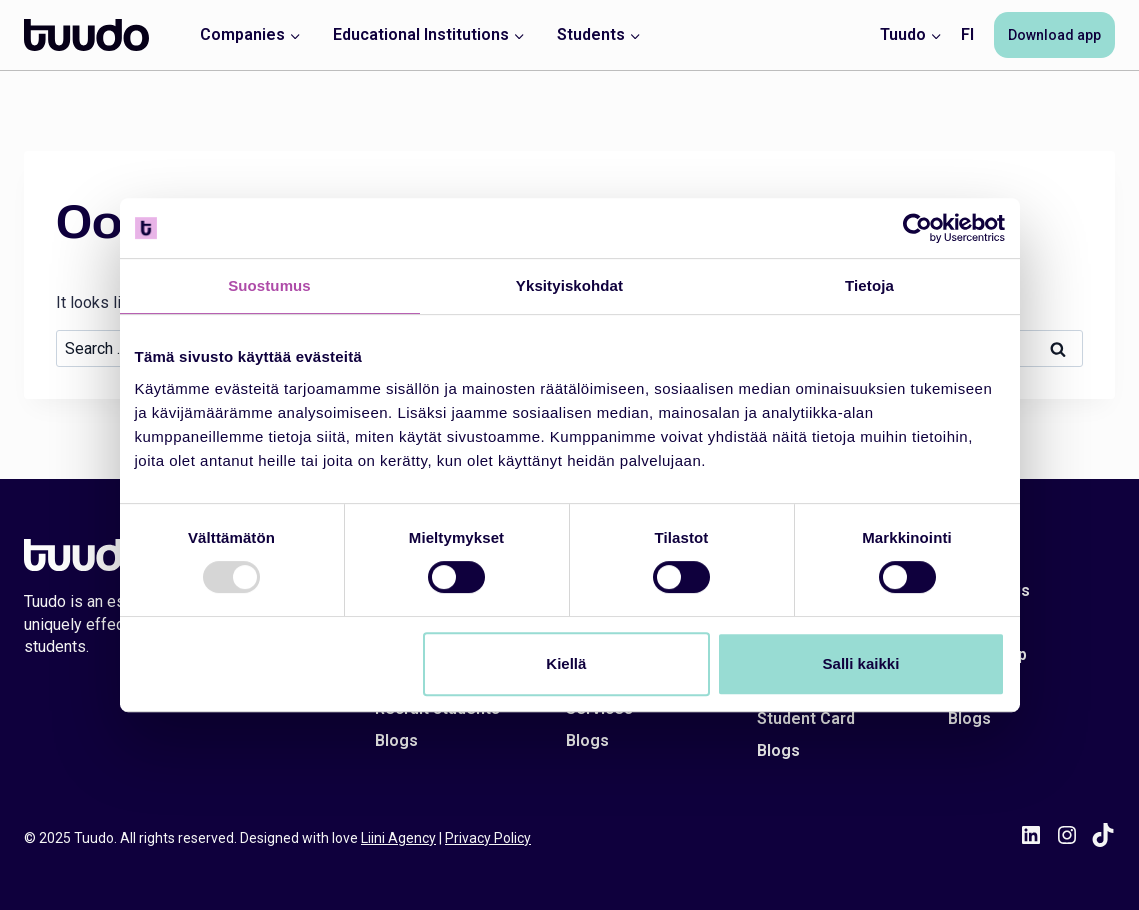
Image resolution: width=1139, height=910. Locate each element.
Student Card (806, 718)
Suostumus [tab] (269, 285)
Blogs (396, 740)
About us (981, 622)
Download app (1054, 35)
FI (967, 34)
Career (974, 686)
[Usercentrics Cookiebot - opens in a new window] (917, 228)
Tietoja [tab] (869, 285)
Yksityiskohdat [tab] (569, 285)
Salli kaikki (861, 663)
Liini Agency (398, 838)
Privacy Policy (488, 838)
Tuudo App (987, 654)
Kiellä (566, 663)
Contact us (989, 590)
